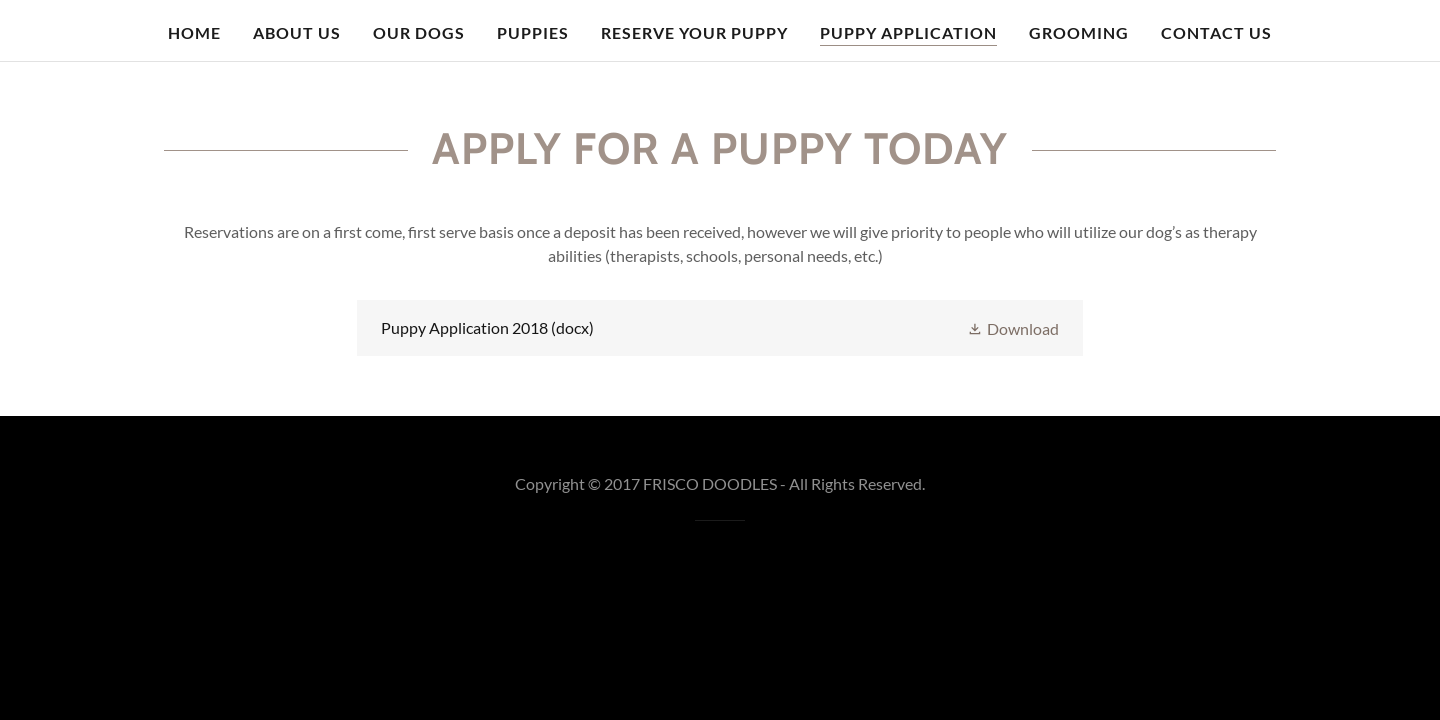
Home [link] (194, 32)
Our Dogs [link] (419, 32)
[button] (1013, 327)
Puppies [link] (533, 32)
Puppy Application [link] (908, 32)
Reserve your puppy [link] (694, 32)
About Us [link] (297, 32)
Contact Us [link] (1216, 32)
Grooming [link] (1079, 32)
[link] (719, 328)
